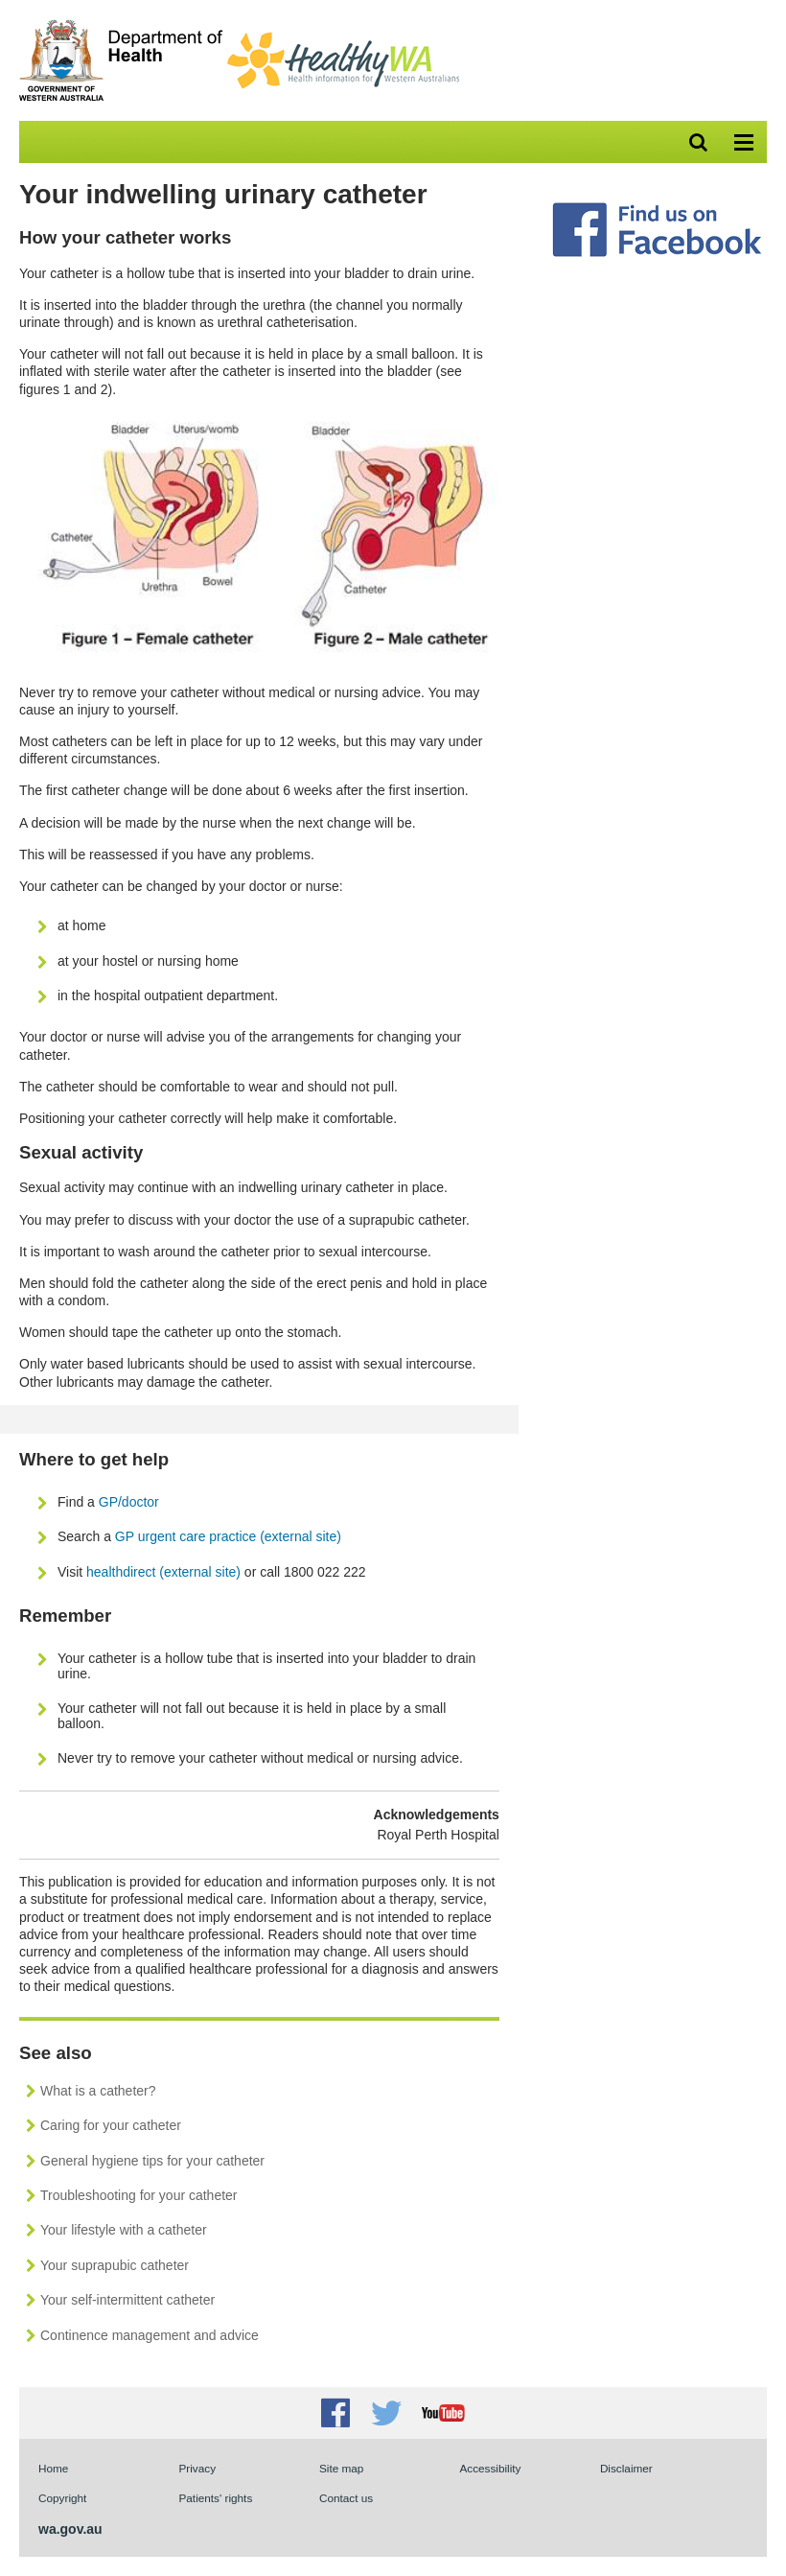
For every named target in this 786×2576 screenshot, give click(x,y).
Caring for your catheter (110, 2125)
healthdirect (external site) (163, 1572)
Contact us (346, 2498)
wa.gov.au (70, 2529)
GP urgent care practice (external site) (228, 1536)
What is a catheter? (97, 2090)
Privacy (197, 2468)
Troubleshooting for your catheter (138, 2195)
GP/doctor (131, 1502)
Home (53, 2468)
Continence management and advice (149, 2335)
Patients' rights (215, 2498)
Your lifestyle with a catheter (123, 2229)
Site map (341, 2468)
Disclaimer (626, 2468)
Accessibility (489, 2468)
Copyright (62, 2498)
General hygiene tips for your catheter (152, 2160)
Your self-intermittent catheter (127, 2299)
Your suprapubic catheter (114, 2265)
